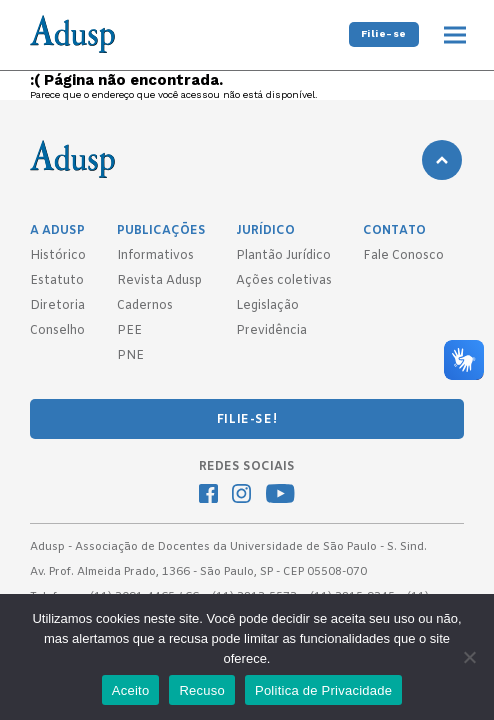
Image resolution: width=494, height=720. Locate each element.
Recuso (202, 690)
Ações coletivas (284, 281)
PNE (130, 356)
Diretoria (57, 306)
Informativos (155, 256)
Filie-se (384, 33)
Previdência (271, 331)
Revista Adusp (159, 281)
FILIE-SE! (247, 420)
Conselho (57, 331)
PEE (129, 331)
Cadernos (145, 306)
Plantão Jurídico (283, 256)
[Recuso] (469, 657)
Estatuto (57, 281)
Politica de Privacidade (323, 690)
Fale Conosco (403, 256)
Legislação (267, 306)
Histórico (58, 256)
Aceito (131, 690)
